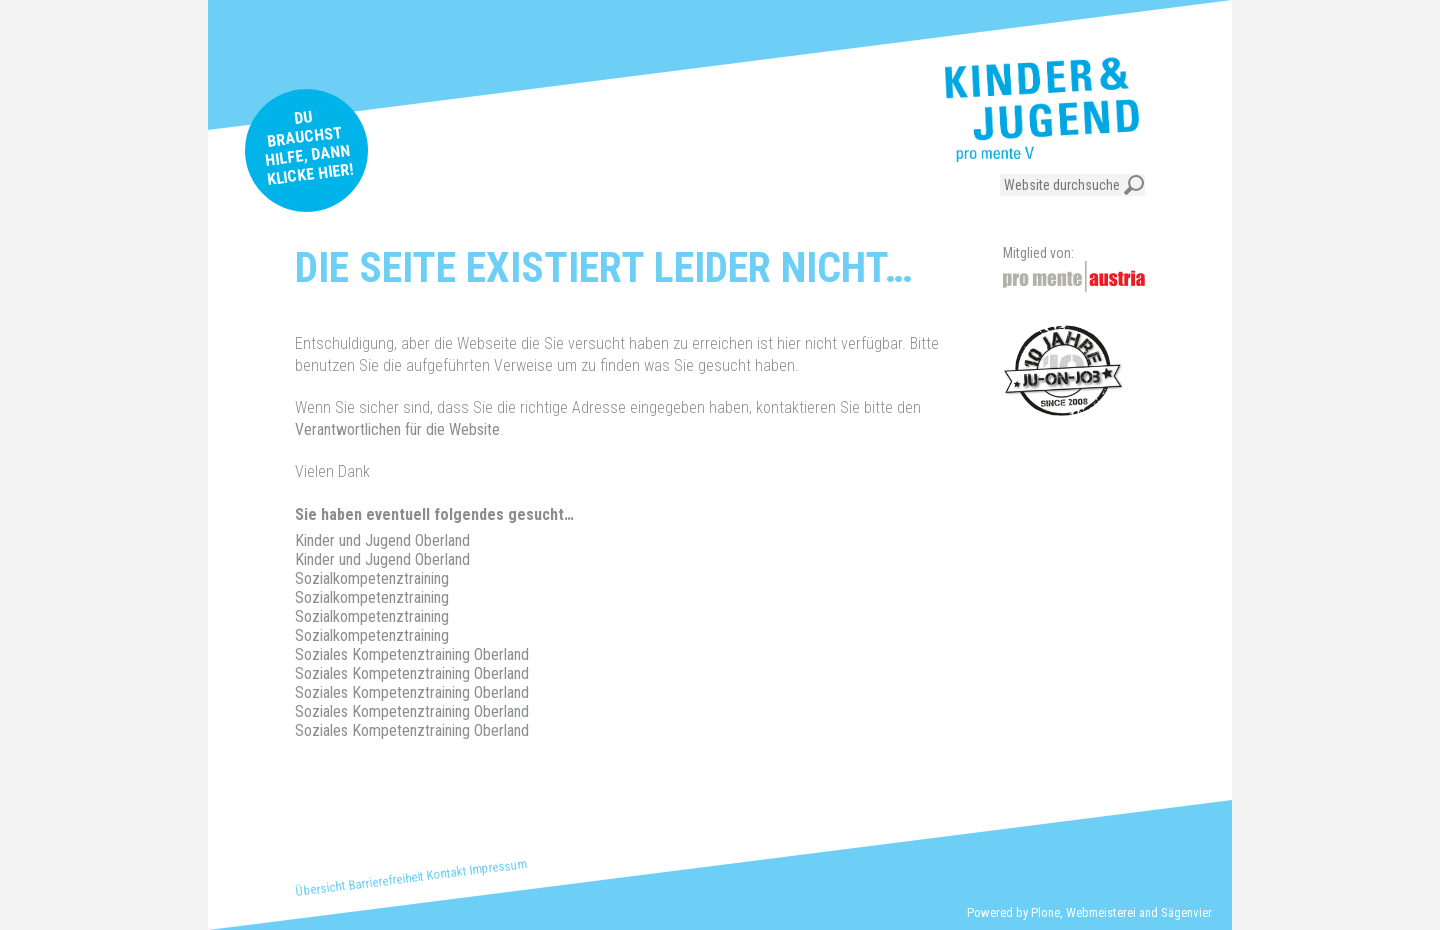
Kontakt (447, 873)
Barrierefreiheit (386, 880)
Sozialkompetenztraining (372, 578)
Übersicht (320, 888)
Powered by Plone (1013, 912)
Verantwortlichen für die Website (397, 429)
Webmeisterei (1101, 912)
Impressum (498, 867)
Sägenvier (1186, 912)
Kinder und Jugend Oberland (382, 540)
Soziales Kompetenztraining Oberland (412, 654)
